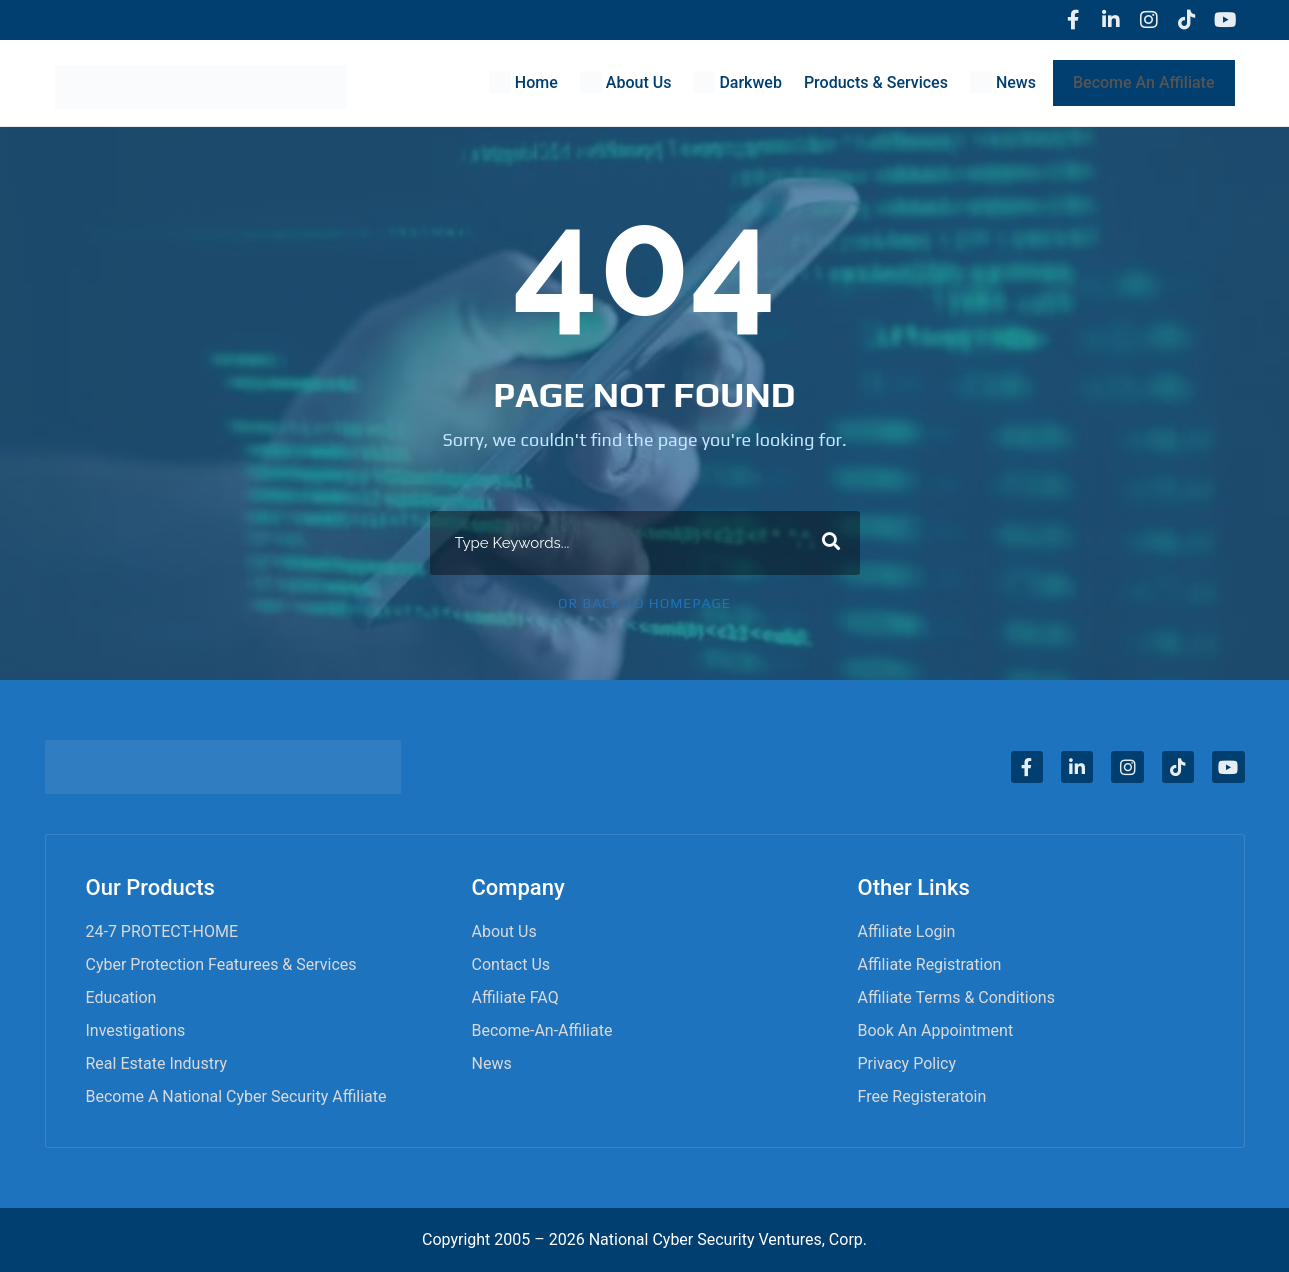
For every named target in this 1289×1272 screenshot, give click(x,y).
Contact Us (511, 964)
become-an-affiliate (542, 1030)
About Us (504, 931)
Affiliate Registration (930, 964)
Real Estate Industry (157, 1063)
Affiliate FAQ (515, 997)
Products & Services (876, 82)
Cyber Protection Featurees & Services (221, 964)
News (492, 1063)
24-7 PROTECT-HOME (162, 931)
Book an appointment (936, 1030)
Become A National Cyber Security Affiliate (236, 1096)
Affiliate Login (907, 931)
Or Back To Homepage (644, 603)
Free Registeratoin (922, 1096)
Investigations (136, 1030)
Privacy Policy (907, 1063)
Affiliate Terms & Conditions (956, 997)
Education (121, 997)
